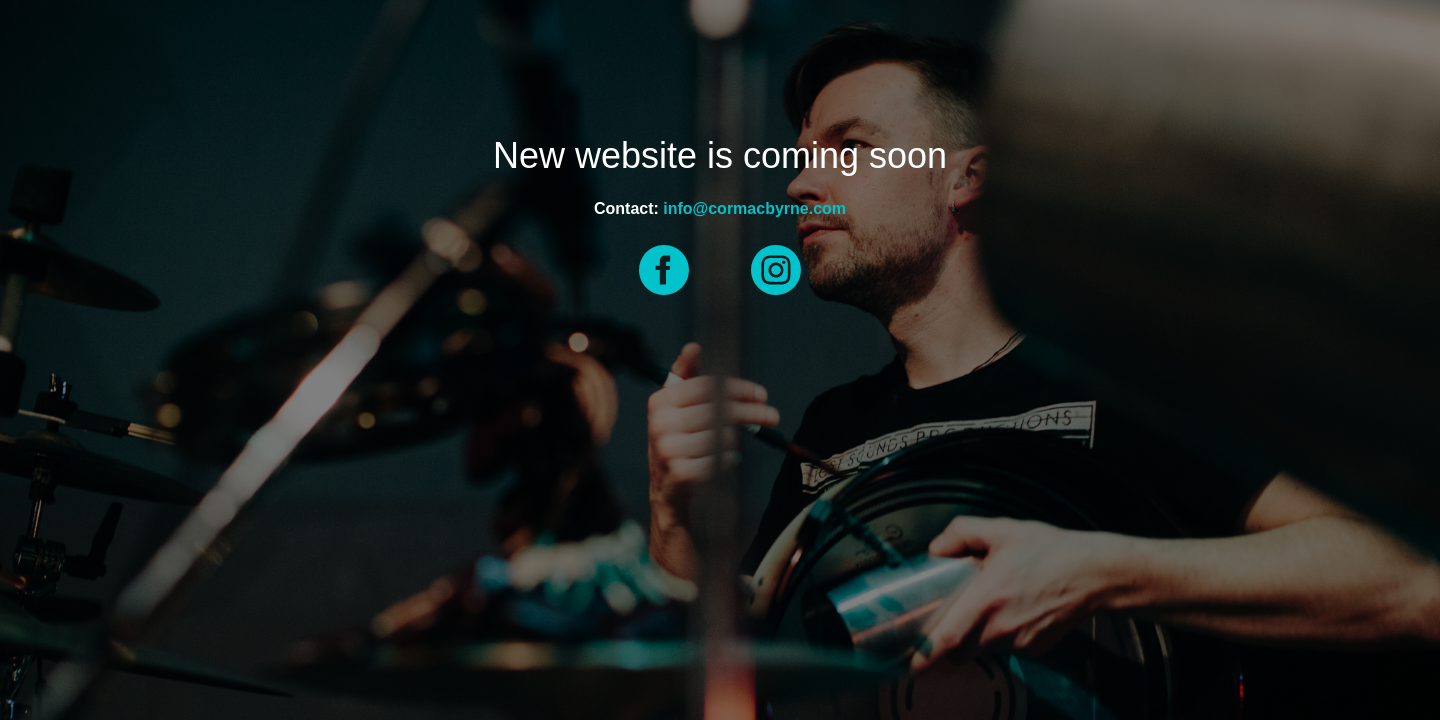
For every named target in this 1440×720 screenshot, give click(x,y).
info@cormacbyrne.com (754, 208)
